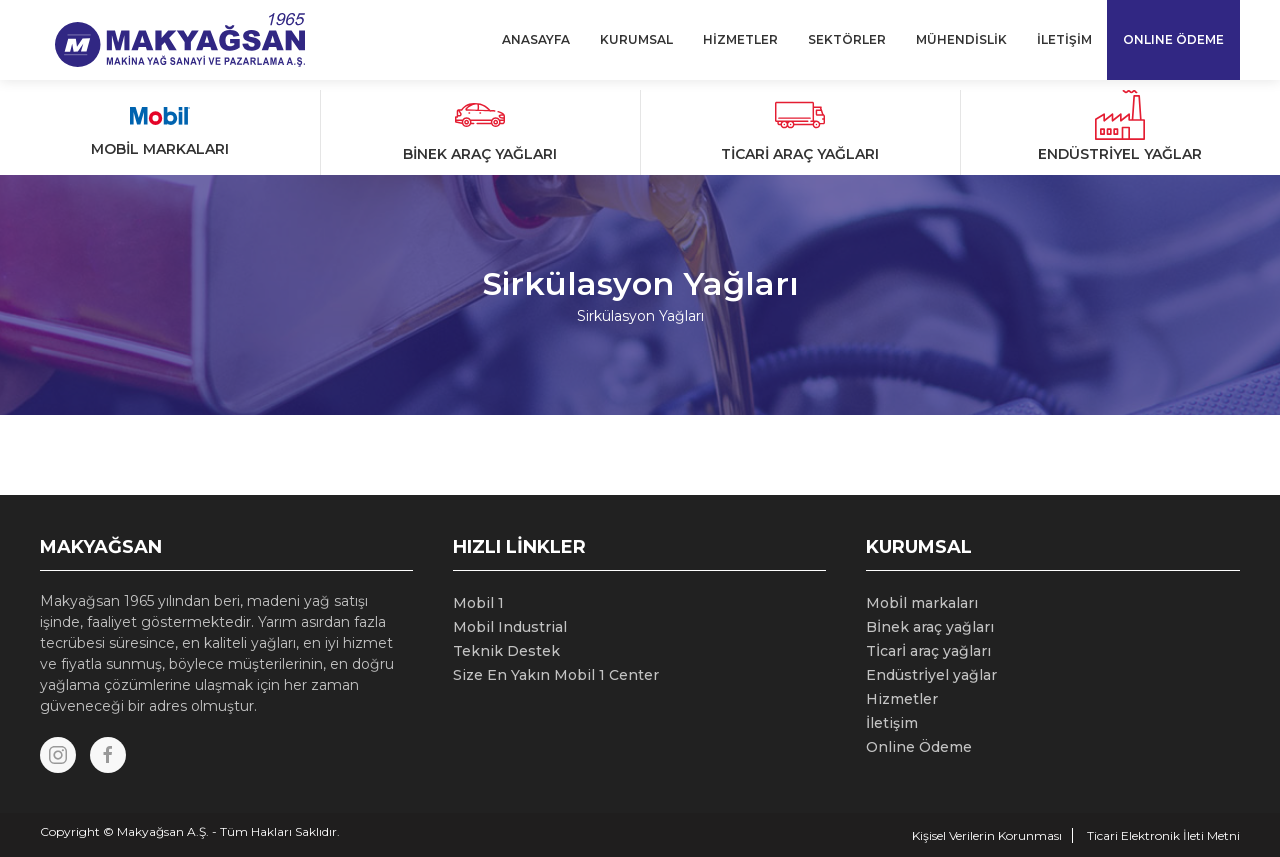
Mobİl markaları (922, 603)
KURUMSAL (636, 39)
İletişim (892, 723)
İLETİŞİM (1064, 39)
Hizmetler (902, 699)
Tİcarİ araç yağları (928, 651)
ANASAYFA (536, 39)
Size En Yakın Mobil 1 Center (556, 675)
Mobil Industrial (510, 627)
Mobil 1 (478, 603)
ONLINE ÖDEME (1173, 39)
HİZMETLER (740, 39)
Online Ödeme (919, 747)
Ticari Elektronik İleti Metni (1163, 835)
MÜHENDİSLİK (961, 39)
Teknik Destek (506, 651)
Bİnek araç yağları (930, 627)
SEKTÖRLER (847, 39)
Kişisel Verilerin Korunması (987, 835)
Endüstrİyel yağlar (931, 675)
